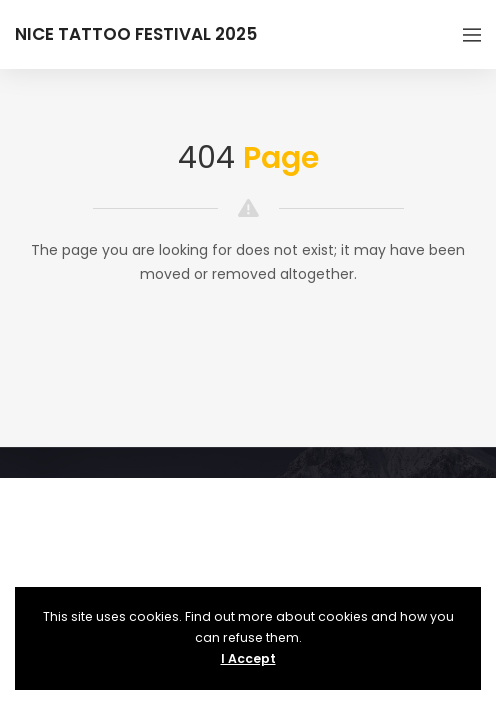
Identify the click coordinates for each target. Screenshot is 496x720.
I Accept (248, 658)
